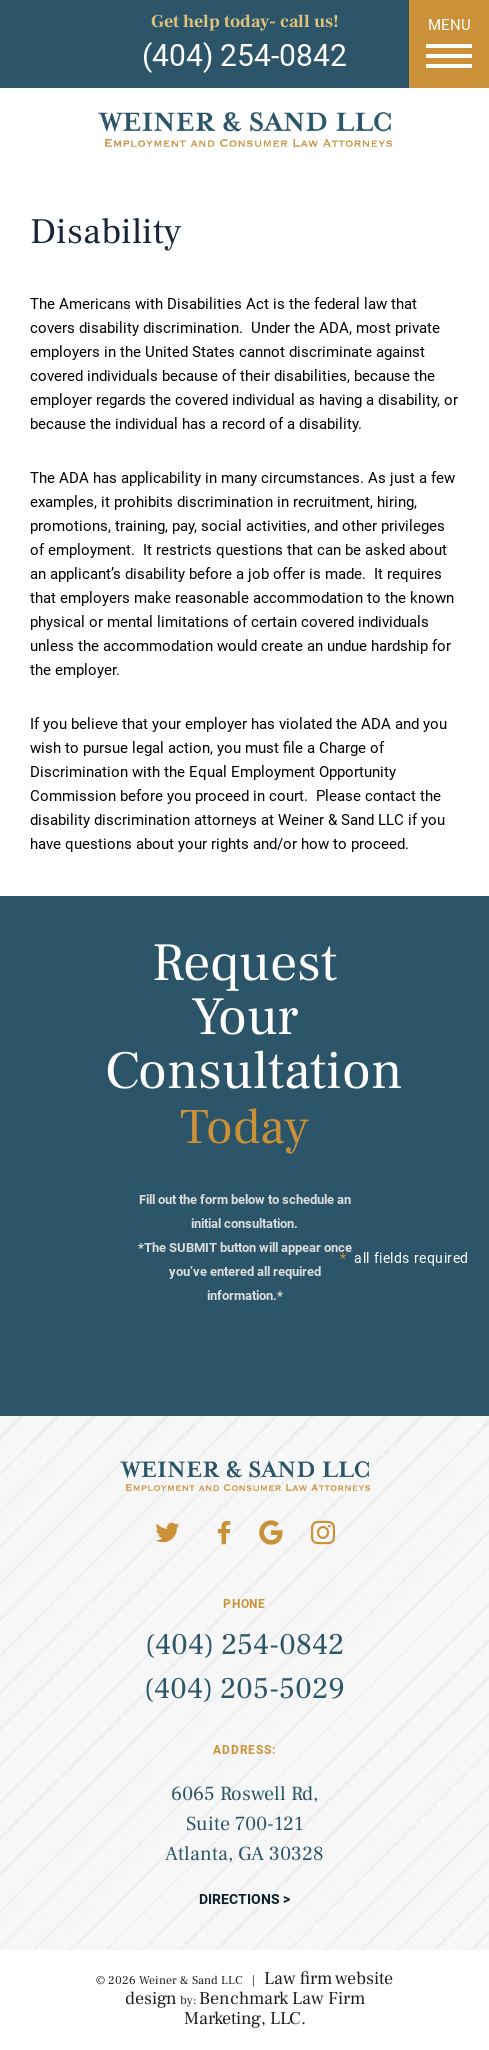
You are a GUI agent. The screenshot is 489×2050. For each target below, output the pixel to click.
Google (271, 1533)
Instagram (323, 1533)
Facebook (224, 1533)
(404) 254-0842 (244, 55)
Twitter (167, 1533)
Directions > (244, 1899)
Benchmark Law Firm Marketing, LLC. (274, 2008)
